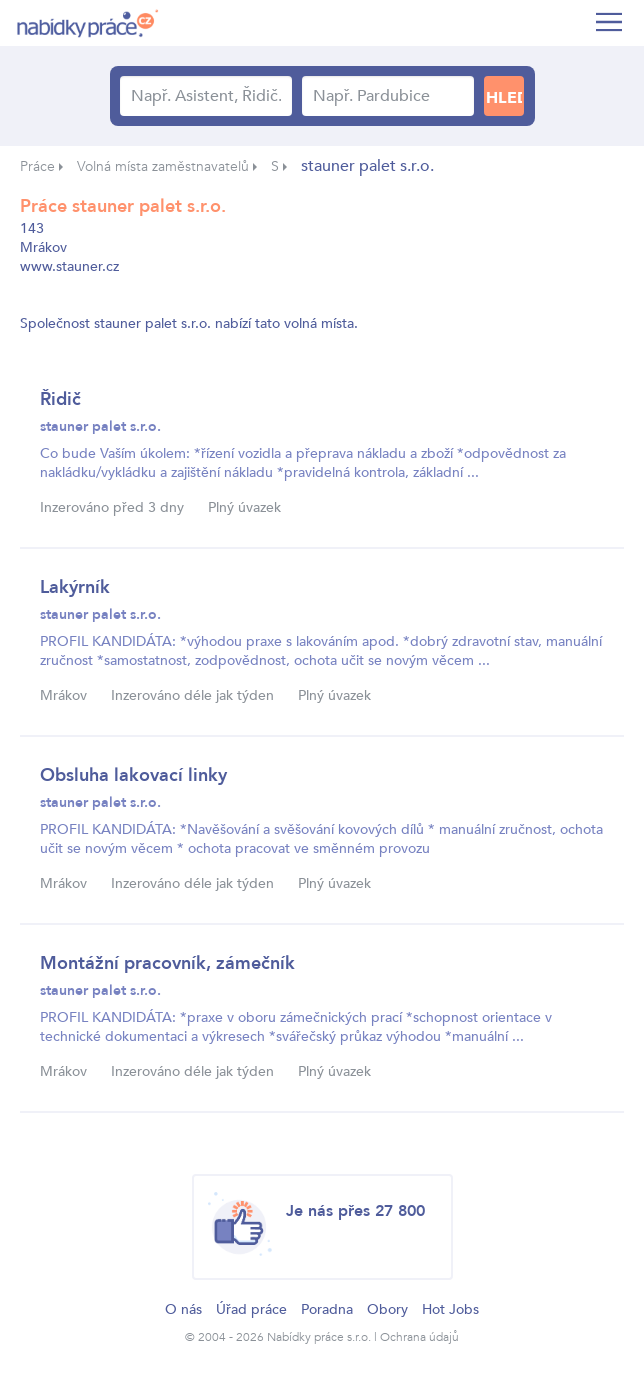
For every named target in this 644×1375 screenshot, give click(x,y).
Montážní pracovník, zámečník (167, 963)
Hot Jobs (450, 1309)
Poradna (327, 1309)
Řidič (60, 399)
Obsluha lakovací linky (133, 775)
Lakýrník (75, 587)
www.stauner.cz (69, 266)
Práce (37, 166)
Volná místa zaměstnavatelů (163, 166)
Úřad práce (251, 1309)
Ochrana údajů (419, 1337)
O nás (183, 1309)
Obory (387, 1309)
